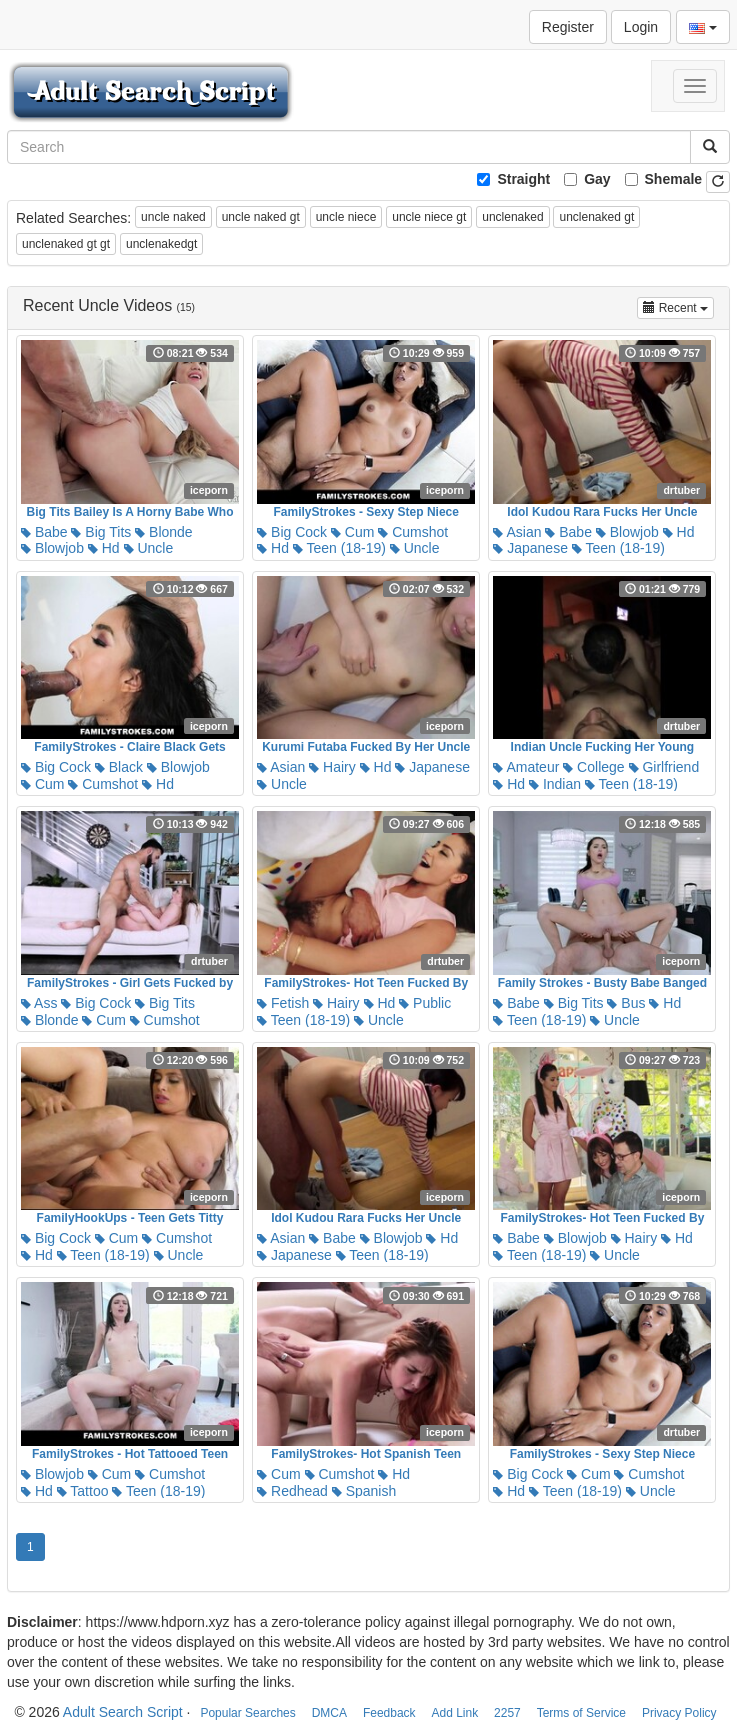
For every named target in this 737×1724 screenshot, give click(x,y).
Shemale (674, 179)
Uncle (149, 548)
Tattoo (83, 1491)
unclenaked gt (596, 217)
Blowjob (52, 548)
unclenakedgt (161, 244)
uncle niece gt (429, 217)
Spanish (364, 1491)
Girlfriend (664, 767)
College (593, 767)
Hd (104, 548)
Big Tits (101, 532)
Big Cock (292, 532)
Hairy (332, 767)
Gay (597, 179)
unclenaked (512, 217)
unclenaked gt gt (66, 244)
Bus (626, 1003)
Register (568, 27)
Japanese (530, 548)
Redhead (292, 1491)
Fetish (283, 1003)
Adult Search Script (123, 1712)
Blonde (163, 532)
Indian (555, 784)
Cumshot (413, 532)
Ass (39, 1003)
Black (119, 767)
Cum (352, 532)
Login (641, 27)
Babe (44, 532)
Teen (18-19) (339, 548)
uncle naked (173, 217)
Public (425, 1003)
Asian (517, 532)
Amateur (526, 767)
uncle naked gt (261, 217)
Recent (678, 306)
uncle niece (346, 217)
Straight (523, 179)
